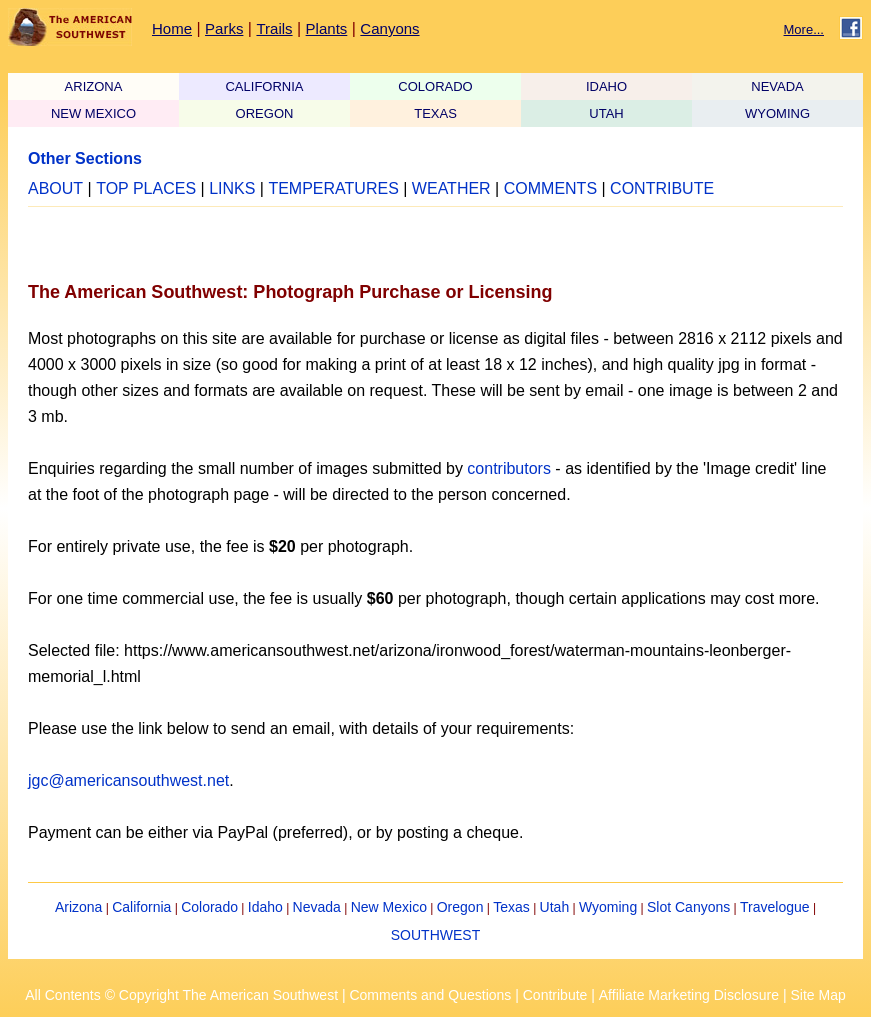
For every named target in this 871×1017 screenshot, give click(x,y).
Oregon (460, 907)
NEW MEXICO (93, 113)
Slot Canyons (688, 907)
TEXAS (435, 113)
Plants (327, 28)
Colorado (209, 907)
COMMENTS (550, 188)
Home (172, 28)
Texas (511, 907)
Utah (555, 907)
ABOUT (55, 188)
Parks (224, 28)
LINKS (232, 188)
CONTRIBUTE (662, 188)
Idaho (265, 907)
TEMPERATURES (333, 188)
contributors (509, 468)
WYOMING (777, 113)
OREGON (265, 113)
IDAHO (606, 86)
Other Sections (85, 158)
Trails (274, 28)
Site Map (817, 995)
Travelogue (775, 907)
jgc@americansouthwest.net (128, 780)
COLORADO (435, 86)
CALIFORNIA (264, 86)
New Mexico (389, 907)
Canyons (389, 28)
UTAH (606, 113)
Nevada (317, 907)
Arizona (78, 907)
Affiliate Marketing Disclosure (689, 995)
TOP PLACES (146, 188)
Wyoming (608, 907)
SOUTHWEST (435, 935)
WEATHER (451, 188)
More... (804, 29)
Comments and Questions (430, 995)
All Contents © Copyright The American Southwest (181, 995)
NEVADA (777, 86)
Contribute (555, 995)
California (141, 907)
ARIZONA (94, 86)
